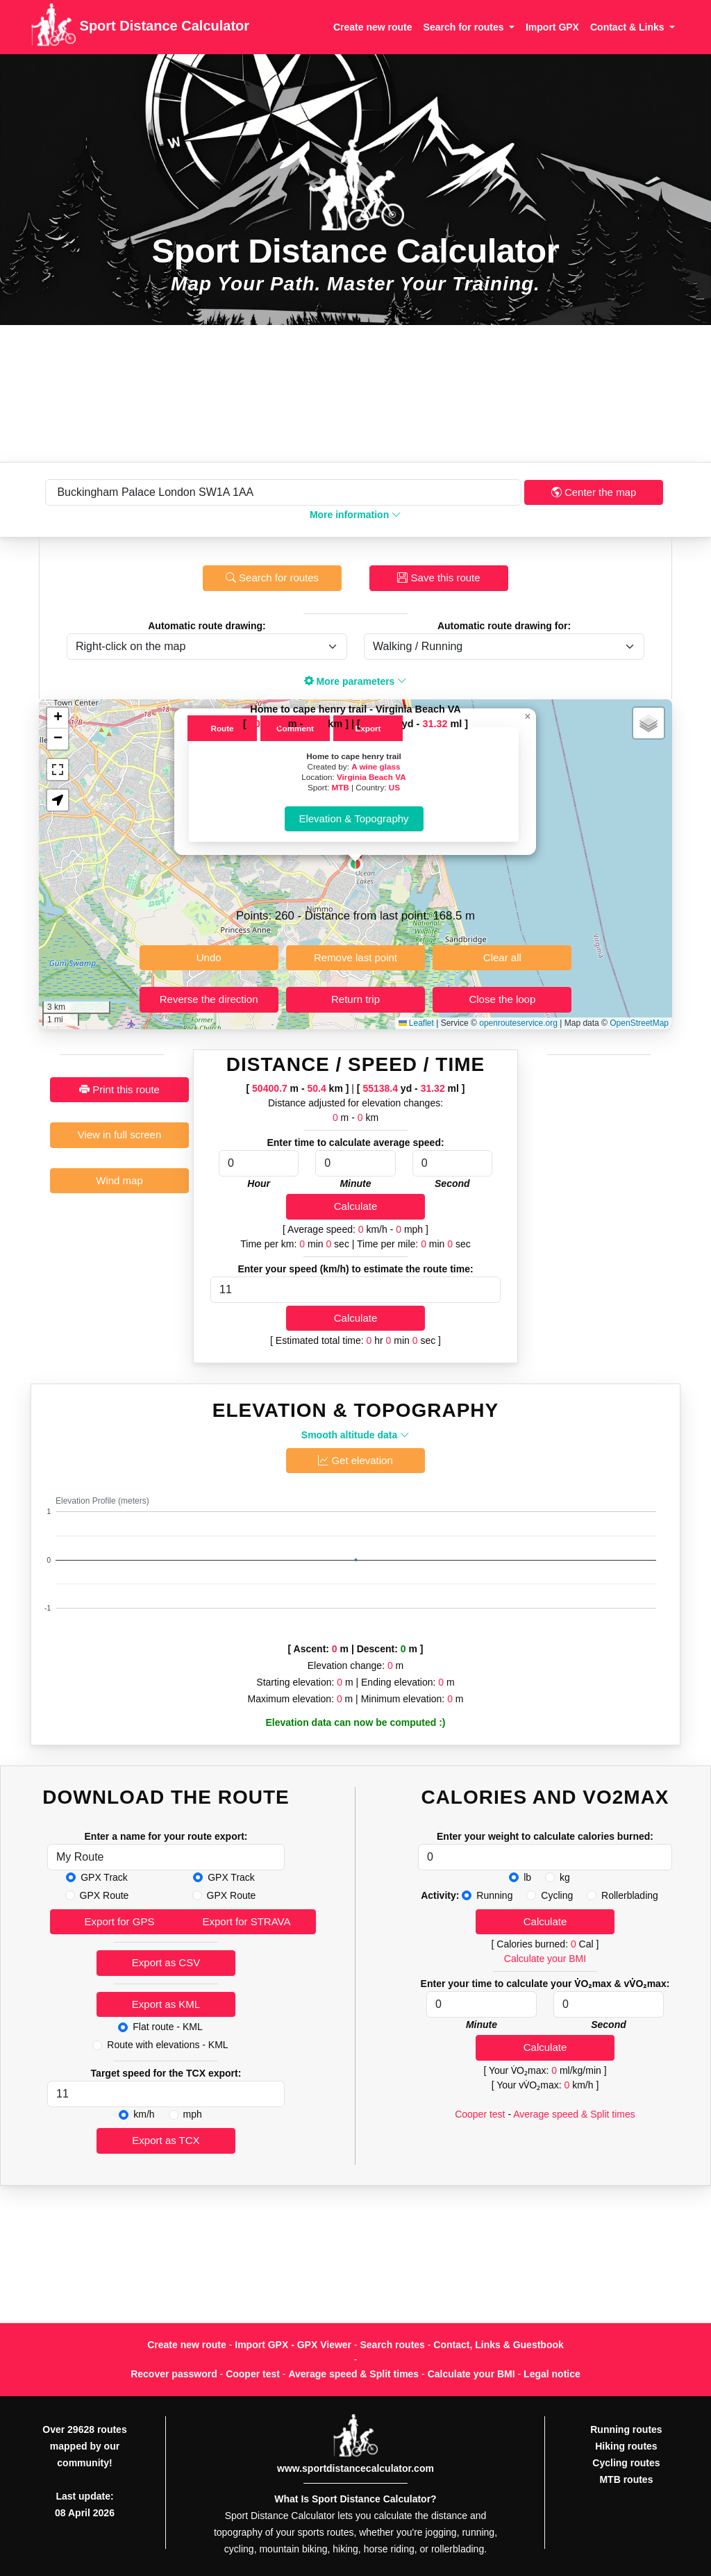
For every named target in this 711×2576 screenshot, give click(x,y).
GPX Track (104, 1877)
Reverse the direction (209, 999)
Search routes (392, 2344)
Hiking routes (626, 2446)
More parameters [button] (356, 681)
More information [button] (355, 514)
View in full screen (120, 1134)
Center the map (594, 492)
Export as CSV (166, 1962)
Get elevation (355, 1460)
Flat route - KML (167, 2026)
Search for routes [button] (465, 27)
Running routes (626, 2429)
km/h (143, 2114)
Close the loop (502, 999)
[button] (355, 864)
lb (527, 1877)
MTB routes (626, 2479)
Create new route (372, 27)
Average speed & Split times (574, 2114)
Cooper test (480, 2114)
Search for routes (272, 577)
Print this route (119, 1089)
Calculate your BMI (545, 1958)
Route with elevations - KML (167, 2044)
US (394, 787)
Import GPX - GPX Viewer (293, 2344)
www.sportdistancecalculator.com (355, 2468)
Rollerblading (629, 1895)
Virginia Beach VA (371, 776)
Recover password (174, 2373)
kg (565, 1877)
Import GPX (552, 27)
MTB (340, 787)
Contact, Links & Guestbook (498, 2344)
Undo (208, 957)
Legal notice (552, 2373)
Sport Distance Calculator (140, 27)
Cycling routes (626, 2462)
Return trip (355, 999)
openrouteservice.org (518, 1023)
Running (494, 1895)
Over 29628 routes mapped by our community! (84, 2446)
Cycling (557, 1895)
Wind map (119, 1180)
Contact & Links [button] (628, 27)
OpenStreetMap (639, 1023)
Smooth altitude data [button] (355, 1434)
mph (192, 2114)
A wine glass (375, 766)
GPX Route (104, 1895)
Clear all (502, 957)
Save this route (438, 577)
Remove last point (355, 957)
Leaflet (416, 1023)
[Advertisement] (355, 393)
